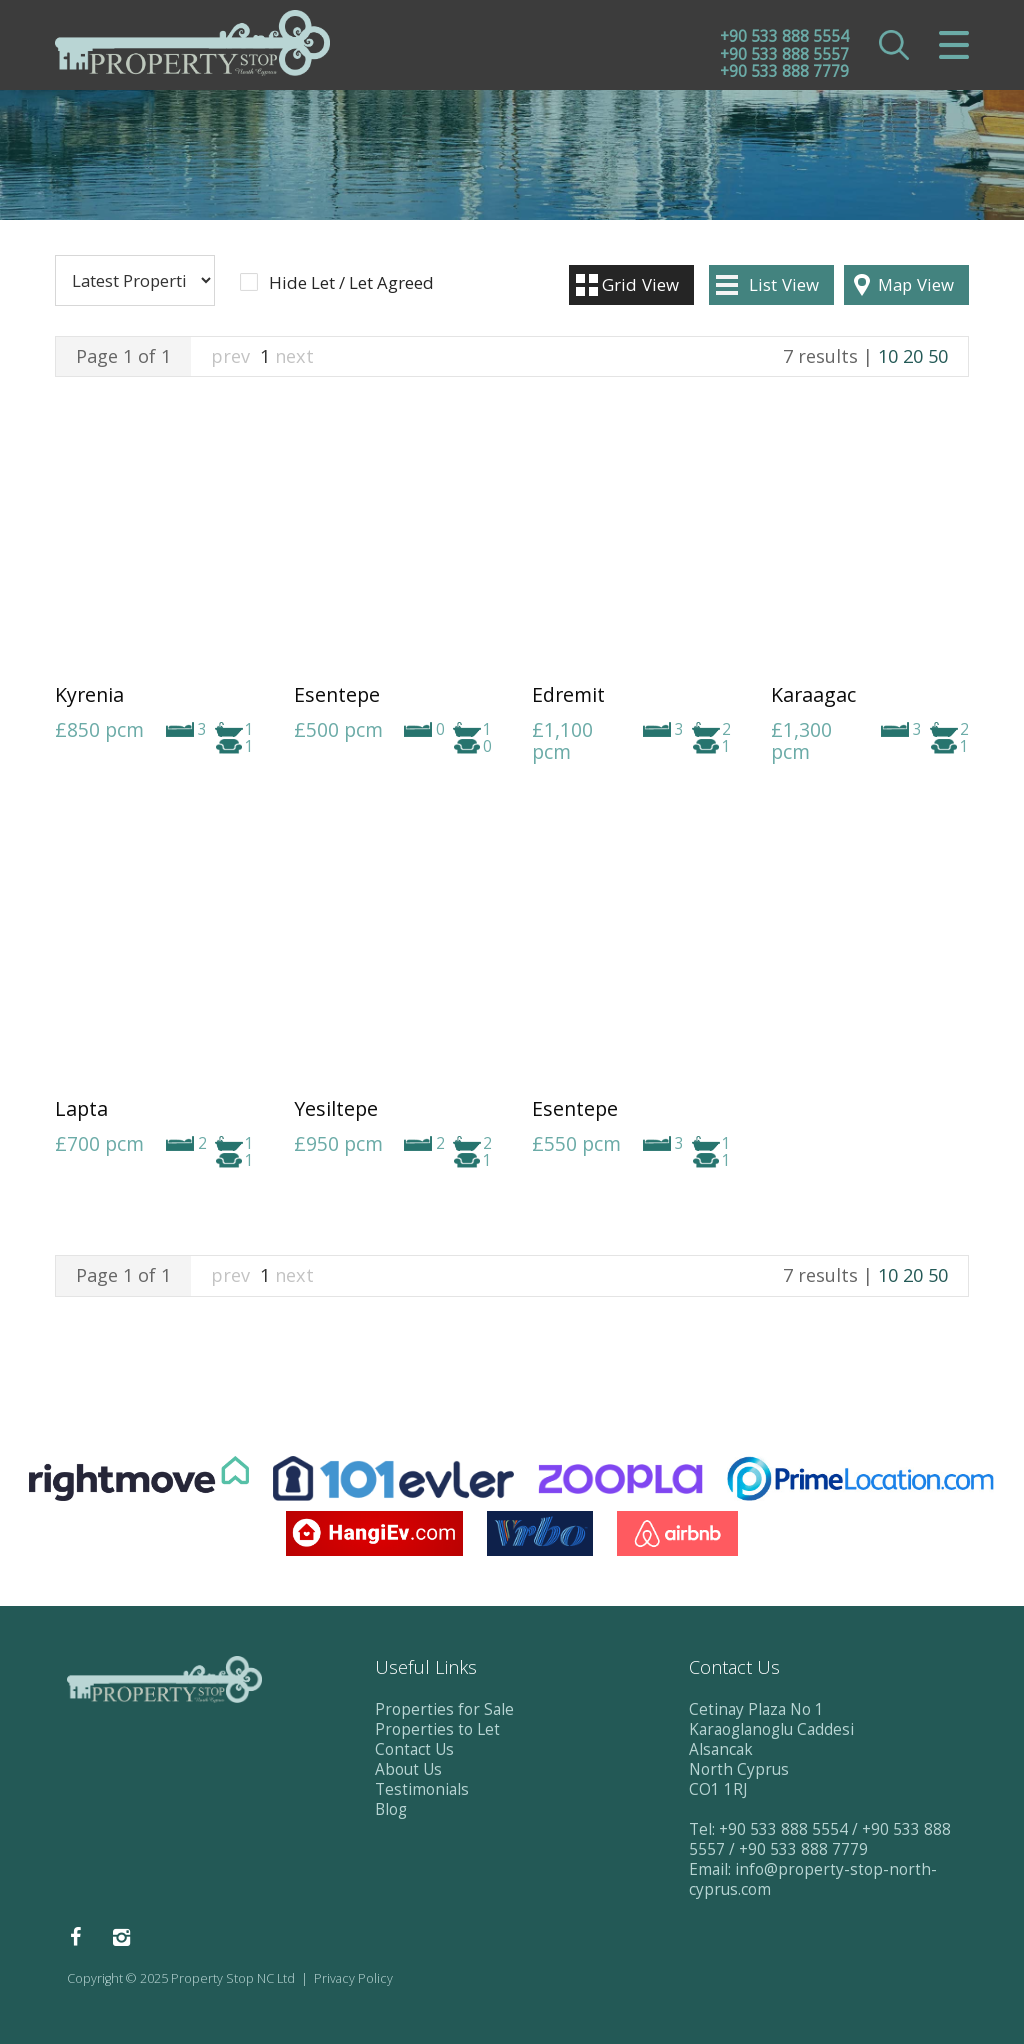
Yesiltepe (336, 1108)
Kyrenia (89, 694)
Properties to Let (437, 1729)
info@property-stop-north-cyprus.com (813, 1879)
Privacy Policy (353, 1978)
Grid (640, 284)
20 (913, 356)
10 (888, 356)
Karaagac (813, 694)
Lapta (81, 1108)
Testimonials (422, 1789)
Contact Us (414, 1749)
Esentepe (337, 694)
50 (938, 356)
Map (916, 284)
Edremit (568, 694)
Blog (391, 1809)
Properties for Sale (444, 1709)
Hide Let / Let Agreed (351, 283)
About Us (408, 1769)
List (784, 284)
